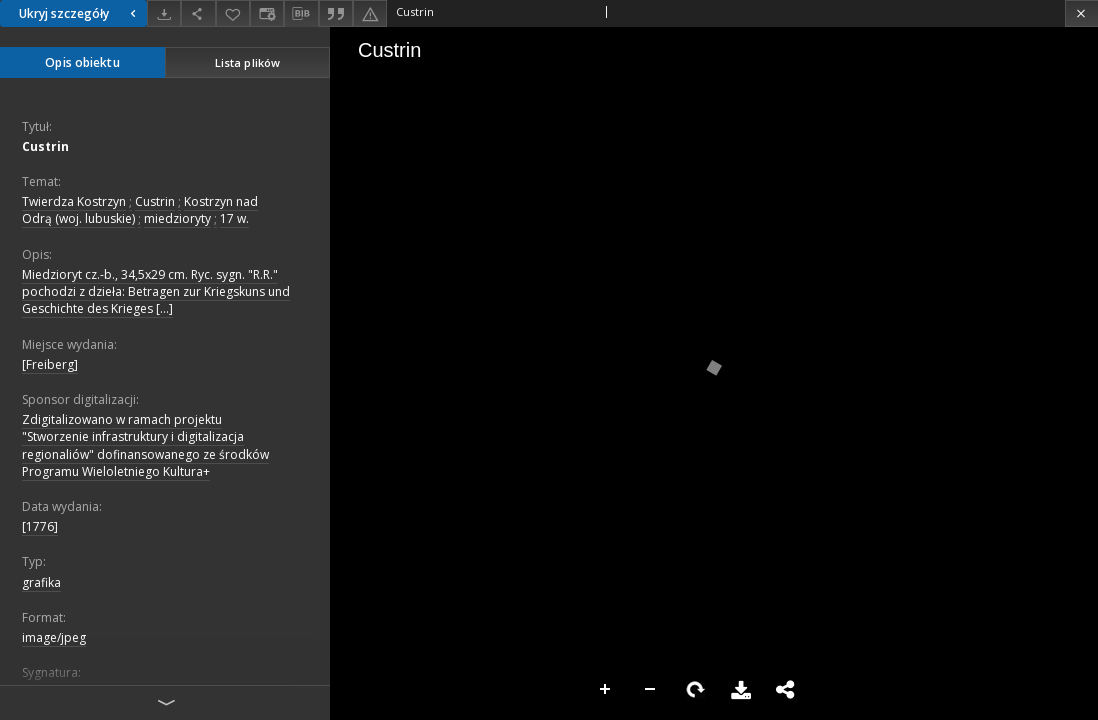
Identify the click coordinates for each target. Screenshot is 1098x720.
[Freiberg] (50, 364)
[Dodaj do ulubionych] (233, 13)
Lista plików (247, 62)
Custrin (45, 146)
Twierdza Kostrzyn (74, 201)
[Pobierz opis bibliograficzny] (301, 14)
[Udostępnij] (198, 13)
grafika (41, 582)
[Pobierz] (164, 13)
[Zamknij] (1081, 13)
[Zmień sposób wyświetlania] (267, 13)
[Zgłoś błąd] (370, 13)
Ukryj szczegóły (80, 13)
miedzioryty (177, 218)
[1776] (40, 526)
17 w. (234, 218)
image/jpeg (54, 637)
